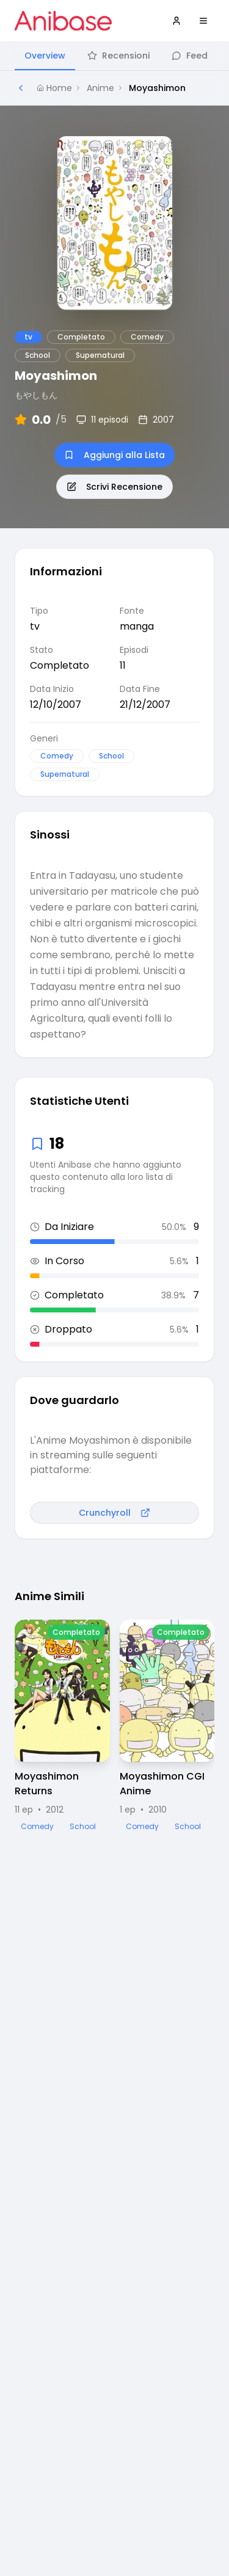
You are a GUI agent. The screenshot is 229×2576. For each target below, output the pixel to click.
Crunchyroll (114, 1513)
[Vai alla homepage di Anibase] (63, 21)
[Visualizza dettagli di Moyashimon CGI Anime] (167, 1726)
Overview (44, 55)
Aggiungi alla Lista (114, 455)
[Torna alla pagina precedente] (21, 88)
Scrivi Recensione (114, 487)
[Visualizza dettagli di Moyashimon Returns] (62, 1726)
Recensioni (118, 55)
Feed (190, 55)
